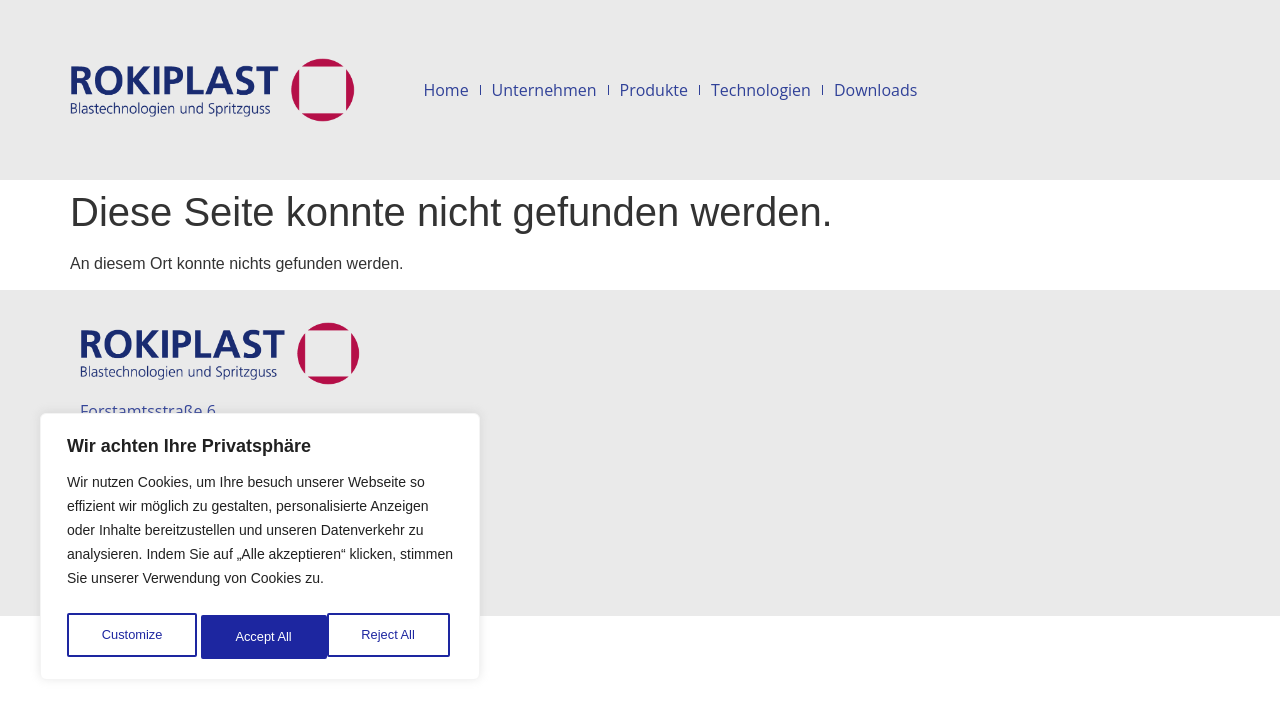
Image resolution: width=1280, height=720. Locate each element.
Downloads (875, 90)
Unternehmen (544, 90)
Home (445, 90)
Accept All (391, 637)
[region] (260, 551)
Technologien (761, 90)
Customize (131, 637)
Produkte (654, 90)
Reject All (262, 637)
